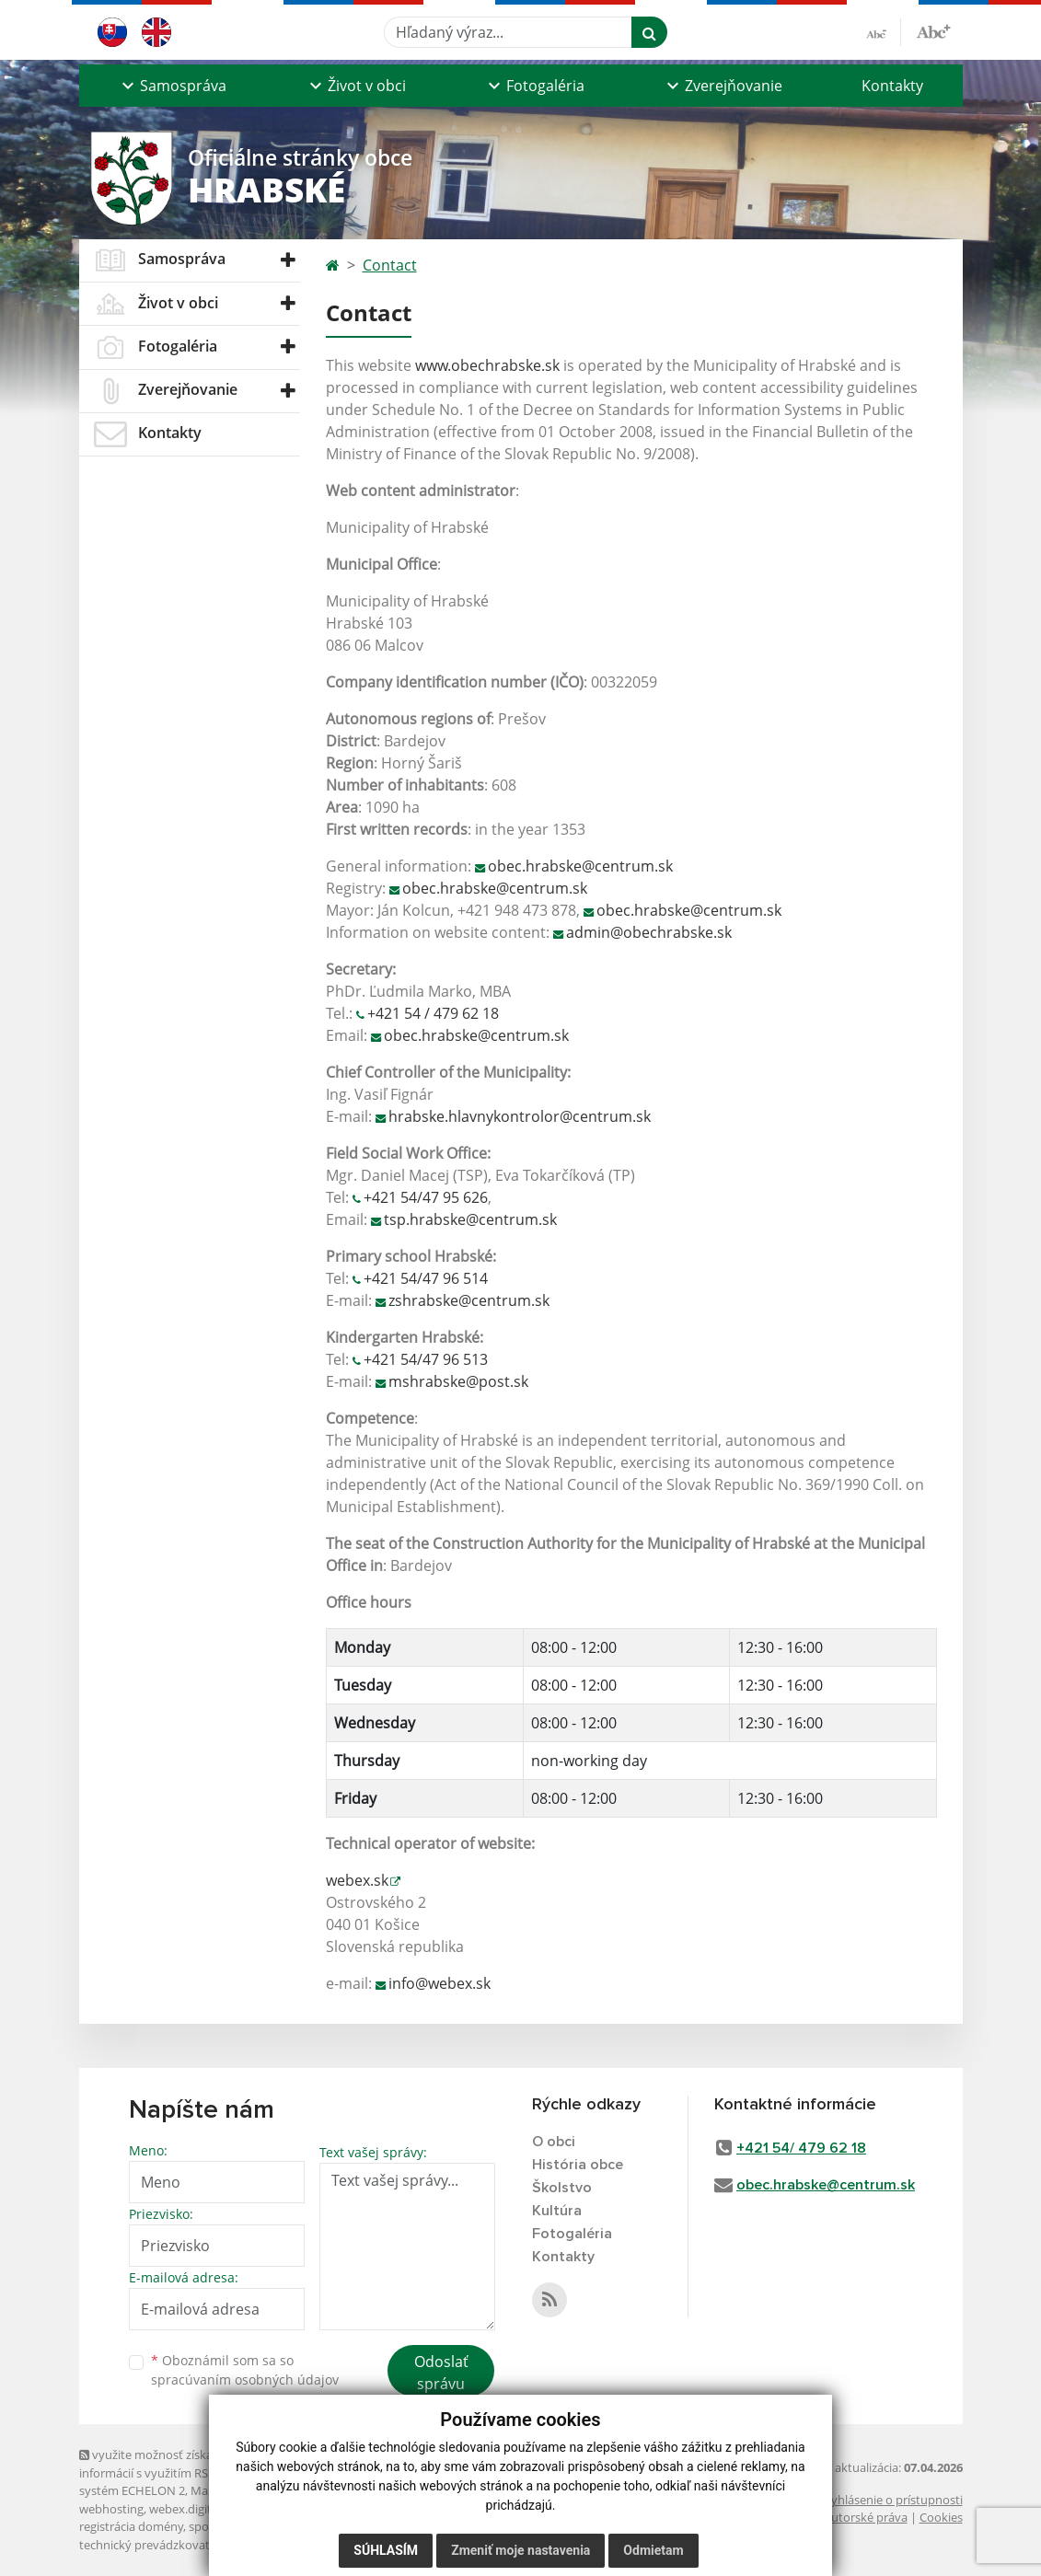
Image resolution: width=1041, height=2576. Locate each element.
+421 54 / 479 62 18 (433, 1013)
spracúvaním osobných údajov (245, 2379)
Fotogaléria (572, 2233)
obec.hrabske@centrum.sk (580, 866)
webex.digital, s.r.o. (200, 2509)
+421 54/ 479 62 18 (801, 2148)
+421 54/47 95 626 (426, 1197)
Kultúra (557, 2210)
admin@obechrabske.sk (649, 932)
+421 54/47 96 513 (426, 1359)
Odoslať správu (441, 2372)
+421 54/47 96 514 (426, 1278)
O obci (553, 2141)
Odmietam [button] (653, 2550)
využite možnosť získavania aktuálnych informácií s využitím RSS (192, 2463)
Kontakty (892, 85)
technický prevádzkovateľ (149, 2544)
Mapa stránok (229, 2490)
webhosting (111, 2509)
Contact (390, 265)
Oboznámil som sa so (245, 2369)
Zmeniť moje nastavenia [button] (520, 2550)
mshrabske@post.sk (458, 1381)
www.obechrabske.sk (487, 365)
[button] (172, 85)
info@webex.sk (439, 1983)
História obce (577, 2164)
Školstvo (562, 2187)
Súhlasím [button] (385, 2550)
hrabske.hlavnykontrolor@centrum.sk (519, 1116)
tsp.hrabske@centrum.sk (470, 1219)
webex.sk (357, 1880)
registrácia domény (131, 2526)
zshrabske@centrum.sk (468, 1300)
